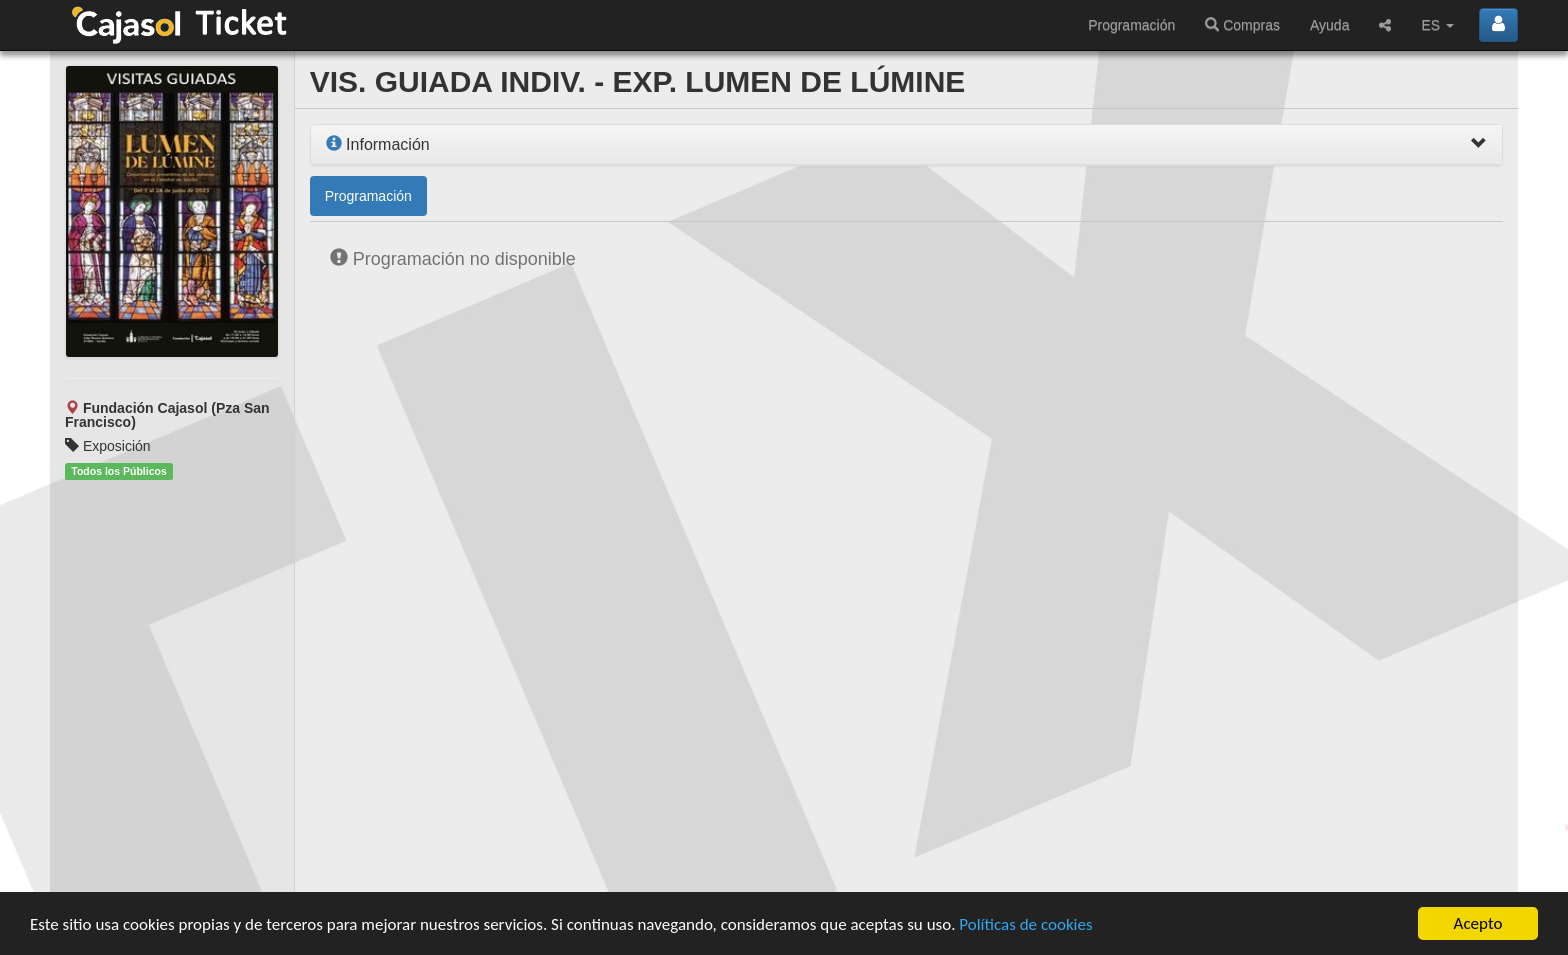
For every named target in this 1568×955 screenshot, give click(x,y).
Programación (1131, 25)
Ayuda (1329, 25)
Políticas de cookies (1025, 924)
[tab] (906, 145)
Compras (1242, 25)
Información (378, 144)
